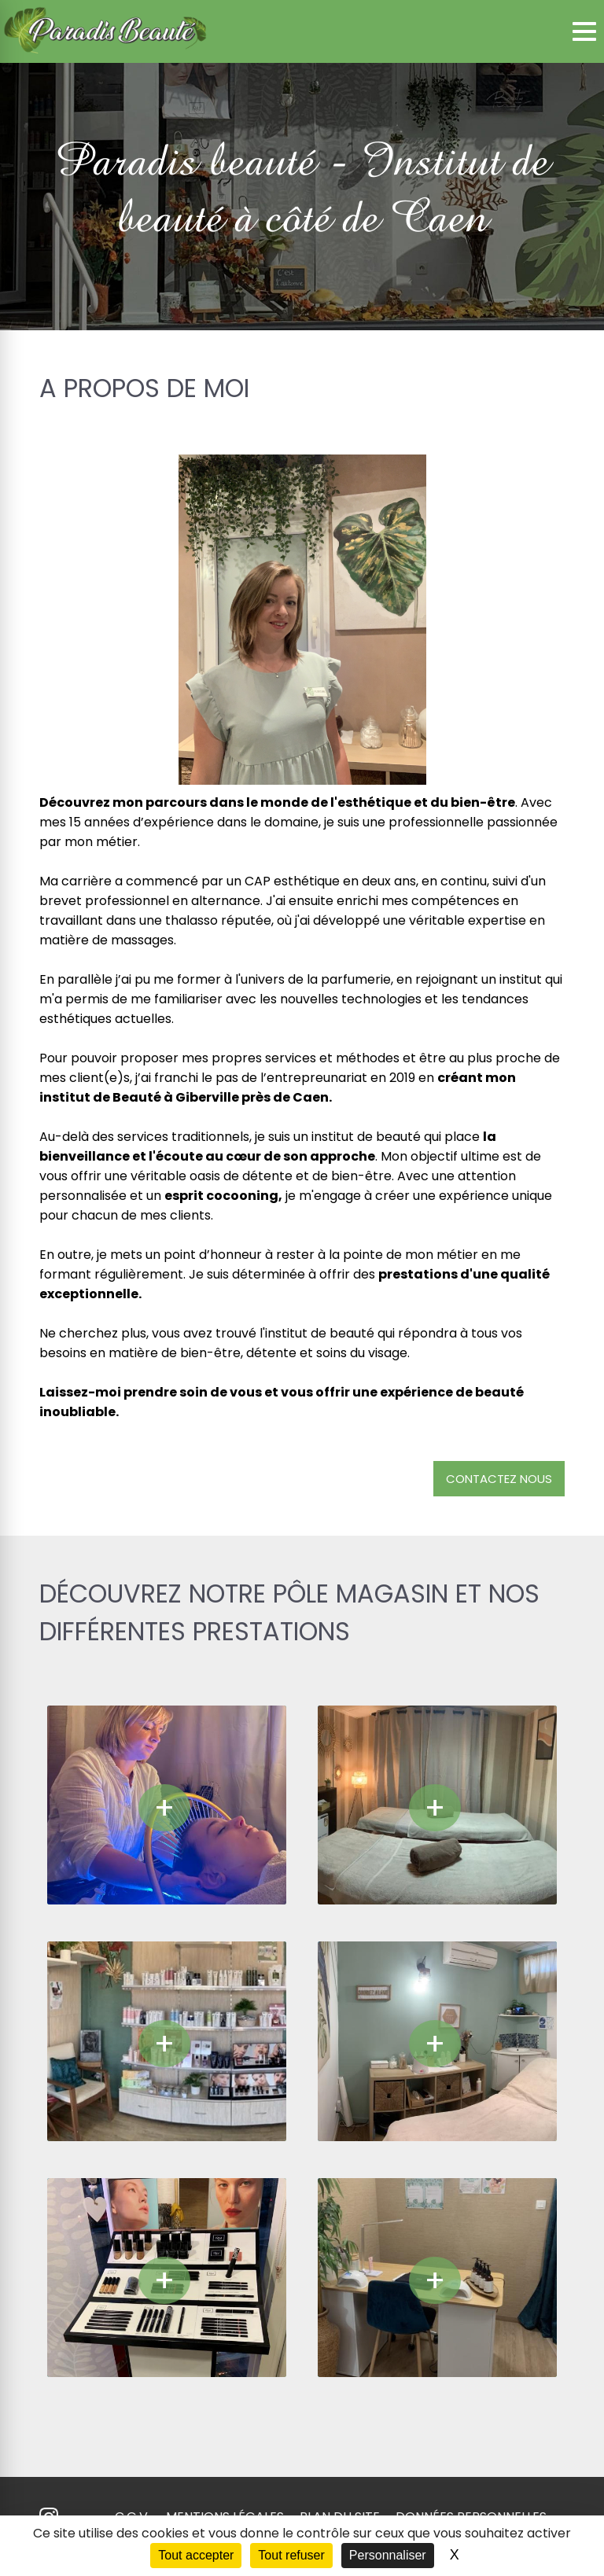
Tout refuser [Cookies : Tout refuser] (291, 2555)
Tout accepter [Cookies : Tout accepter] (196, 2555)
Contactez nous (499, 1478)
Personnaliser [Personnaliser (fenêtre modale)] (387, 2555)
